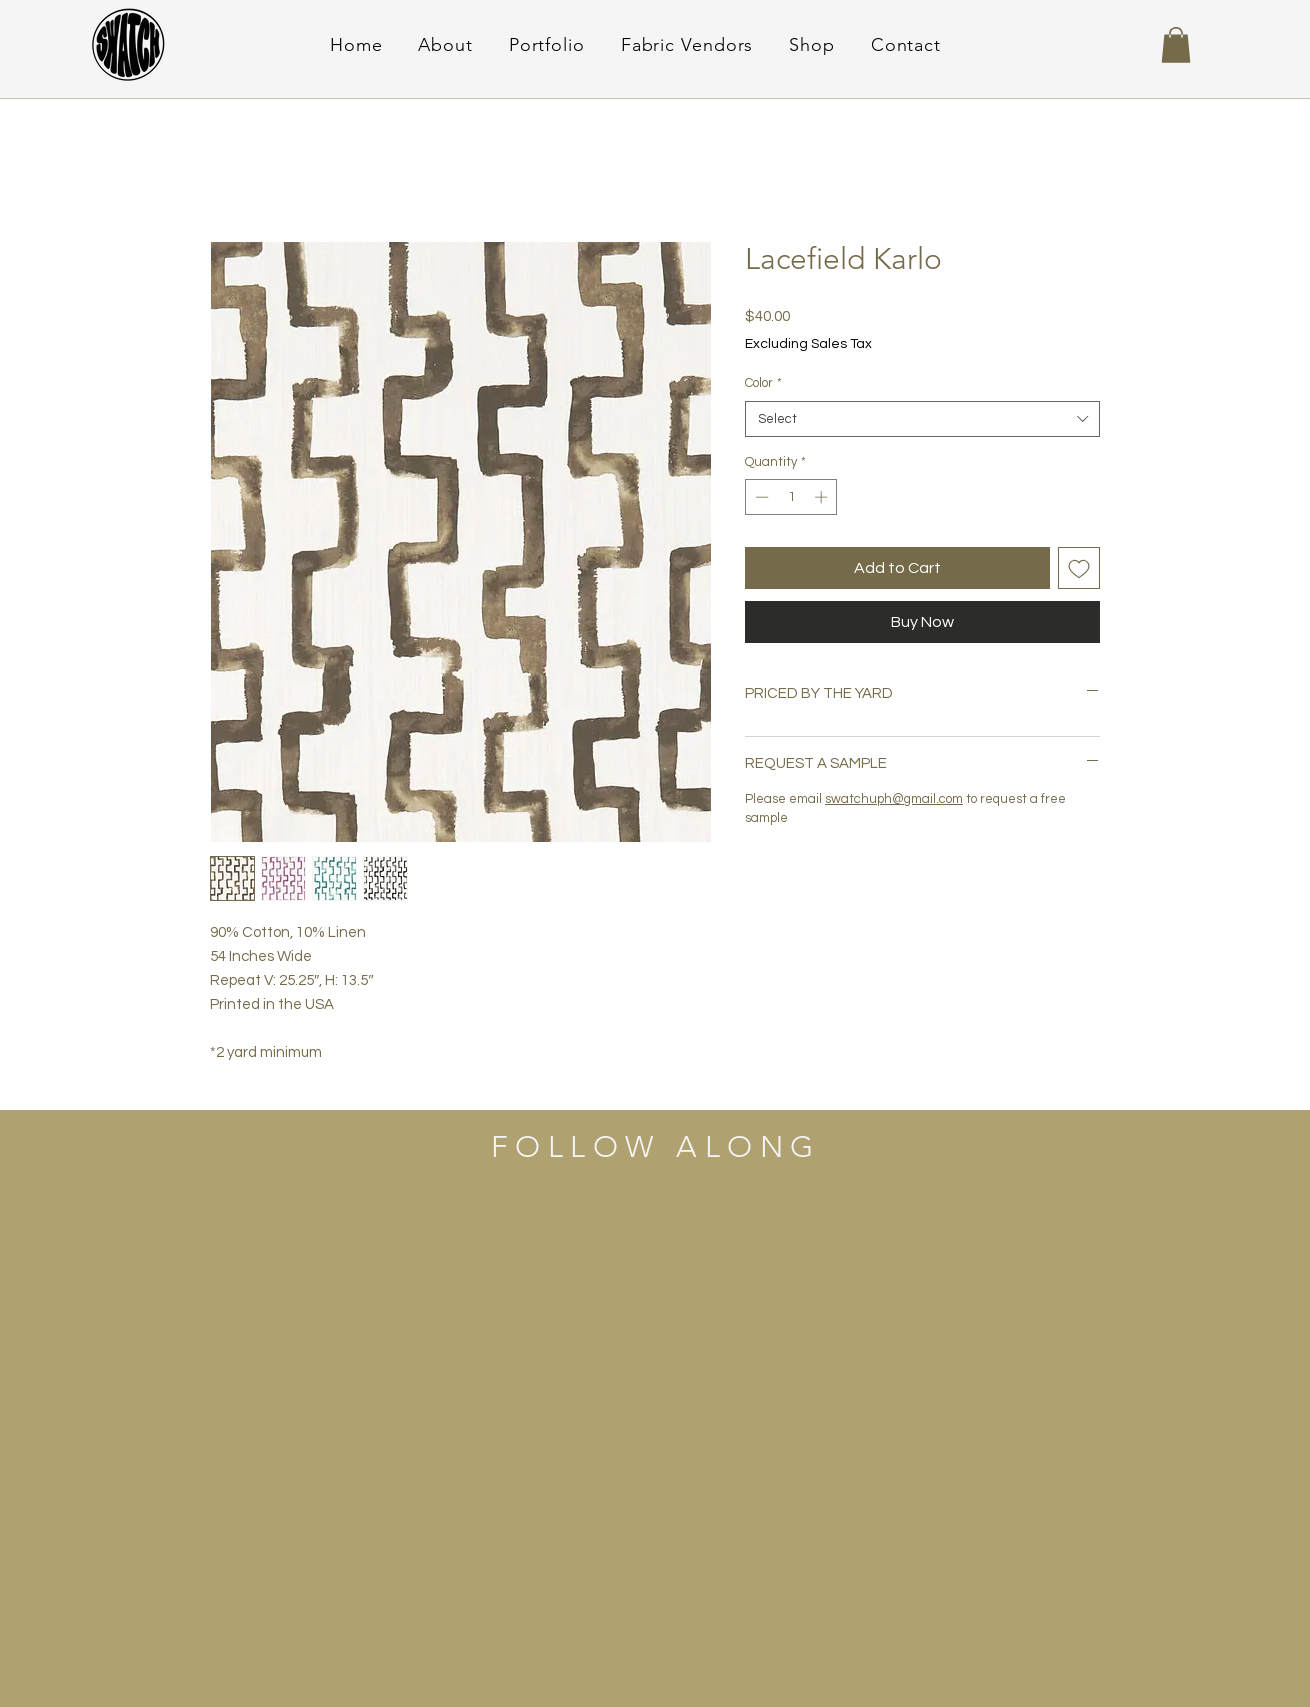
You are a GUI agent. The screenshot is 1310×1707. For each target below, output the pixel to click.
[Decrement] (760, 497)
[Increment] (823, 497)
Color (763, 383)
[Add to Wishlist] (1079, 568)
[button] (1176, 45)
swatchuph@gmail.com (894, 799)
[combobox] (922, 419)
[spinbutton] (791, 497)
